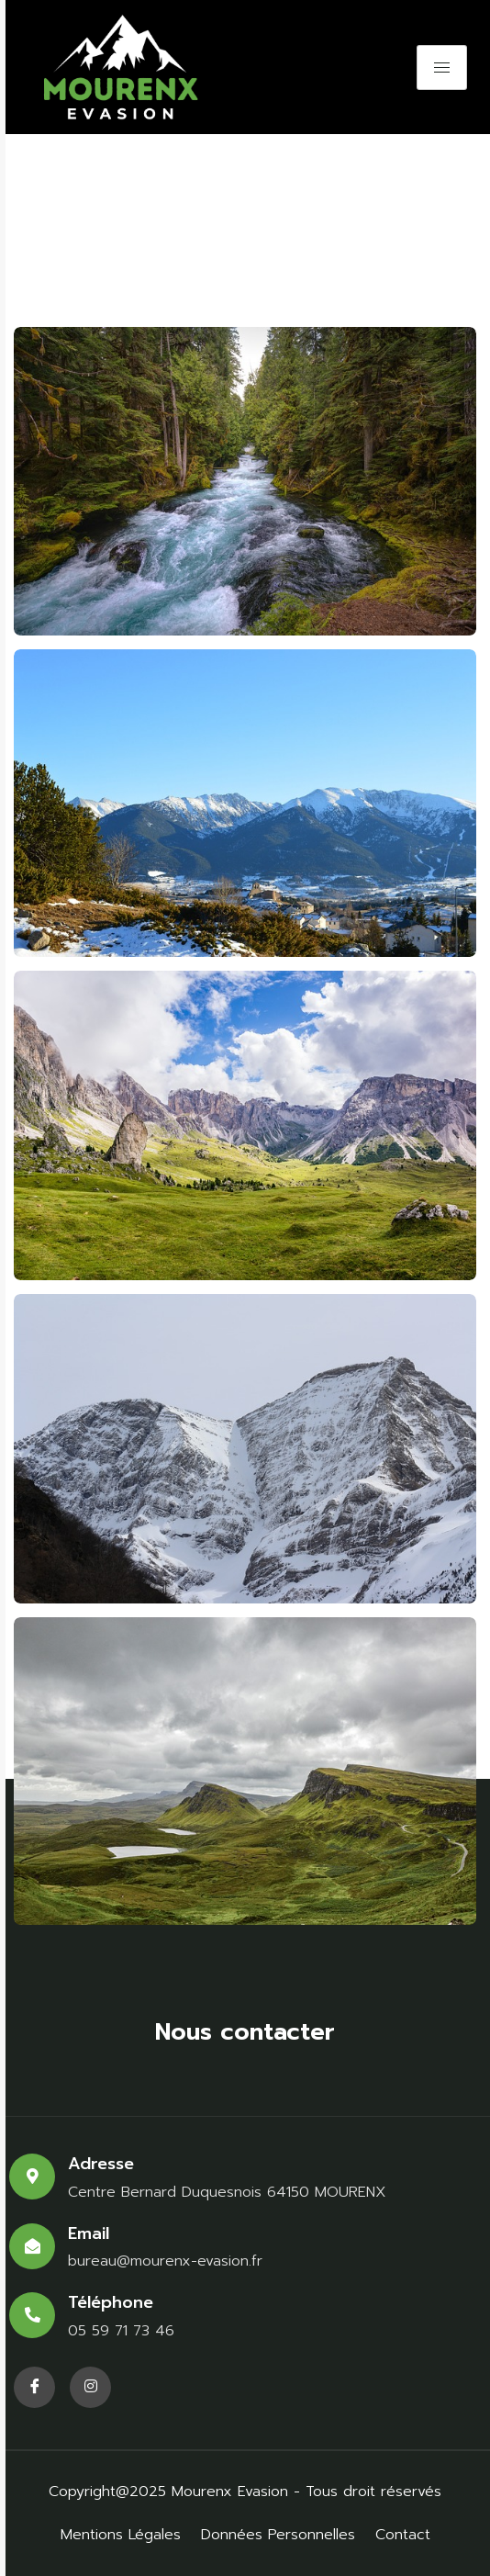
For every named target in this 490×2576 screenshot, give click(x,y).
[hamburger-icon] (442, 67)
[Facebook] (34, 2387)
